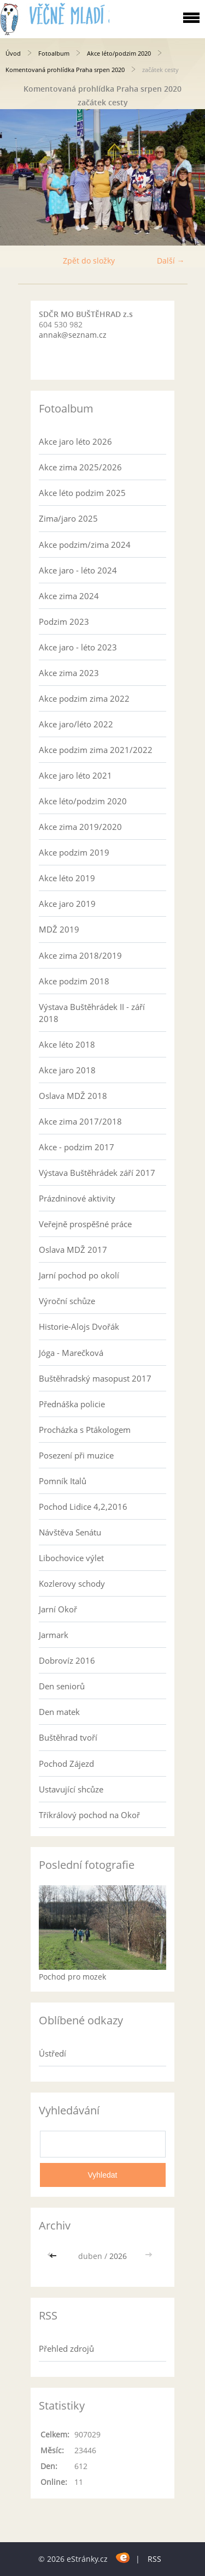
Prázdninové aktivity (77, 1198)
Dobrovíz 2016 (67, 1660)
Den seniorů (62, 1686)
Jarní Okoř (58, 1609)
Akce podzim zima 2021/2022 (96, 749)
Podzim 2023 (64, 621)
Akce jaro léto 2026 (75, 441)
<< (54, 2256)
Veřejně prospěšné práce (85, 1223)
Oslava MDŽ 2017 (73, 1249)
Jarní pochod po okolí (79, 1275)
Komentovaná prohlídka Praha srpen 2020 (65, 69)
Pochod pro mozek (72, 1976)
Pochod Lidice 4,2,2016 (83, 1506)
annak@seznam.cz (73, 335)
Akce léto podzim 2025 (82, 492)
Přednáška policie (72, 1403)
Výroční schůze (67, 1300)
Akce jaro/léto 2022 (76, 724)
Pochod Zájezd (66, 1763)
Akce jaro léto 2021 (75, 775)
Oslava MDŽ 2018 (73, 1095)
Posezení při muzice (76, 1455)
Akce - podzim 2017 (76, 1146)
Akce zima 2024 (69, 595)
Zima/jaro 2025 (68, 518)
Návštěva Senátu (70, 1532)
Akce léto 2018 (67, 1044)
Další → (171, 260)
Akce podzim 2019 (74, 852)
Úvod (13, 53)
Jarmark (53, 1634)
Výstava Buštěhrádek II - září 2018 (92, 1012)
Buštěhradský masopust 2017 (95, 1378)
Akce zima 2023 (69, 672)
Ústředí (52, 2053)
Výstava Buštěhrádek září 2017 (97, 1172)
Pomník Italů (62, 1480)
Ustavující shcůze (71, 1789)
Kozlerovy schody (72, 1583)
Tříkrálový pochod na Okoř (89, 1814)
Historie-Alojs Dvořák (79, 1326)
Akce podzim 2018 (74, 981)
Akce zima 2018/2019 (80, 955)
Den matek (59, 1711)
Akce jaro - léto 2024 (78, 570)
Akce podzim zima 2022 (84, 698)
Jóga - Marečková (71, 1352)
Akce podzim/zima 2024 (85, 544)
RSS (154, 2559)
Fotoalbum (53, 53)
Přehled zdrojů (66, 2348)
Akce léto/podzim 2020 (119, 53)
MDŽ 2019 (59, 929)
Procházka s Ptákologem (85, 1429)
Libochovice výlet (71, 1557)
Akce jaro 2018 (67, 1070)
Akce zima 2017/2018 (80, 1121)
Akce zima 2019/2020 (80, 826)
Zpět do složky (89, 260)
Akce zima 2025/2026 (80, 467)
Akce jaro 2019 (67, 903)
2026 (118, 2256)
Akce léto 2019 (67, 877)
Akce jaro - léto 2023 (78, 647)
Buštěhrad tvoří (68, 1737)
